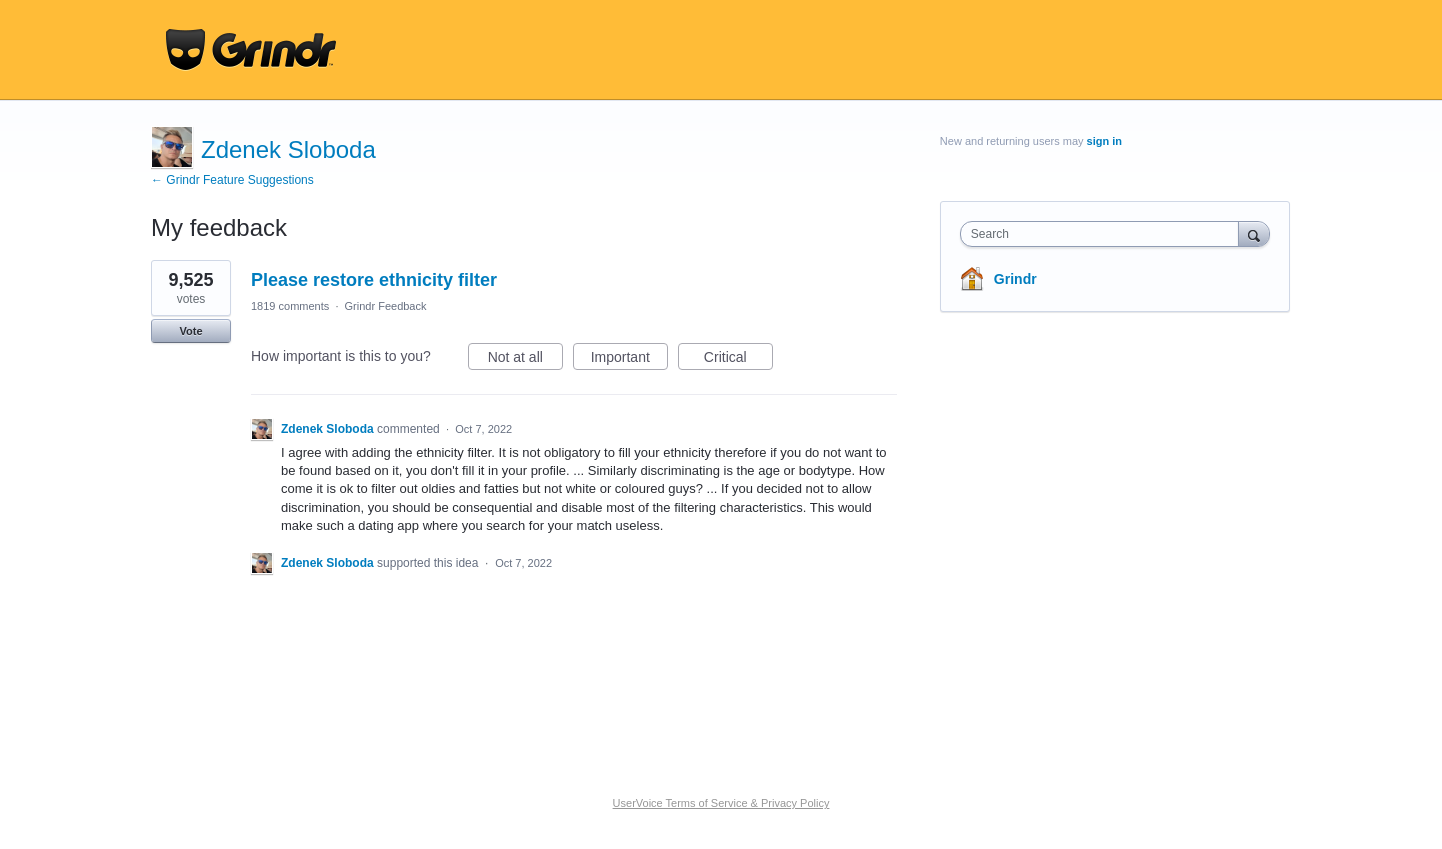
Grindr (1015, 279)
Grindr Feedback (386, 306)
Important (629, 360)
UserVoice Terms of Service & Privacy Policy (721, 803)
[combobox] (1104, 234)
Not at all (525, 360)
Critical (738, 360)
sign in (1104, 141)
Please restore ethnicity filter (374, 280)
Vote (190, 331)
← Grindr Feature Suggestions (232, 180)
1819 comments (290, 306)
